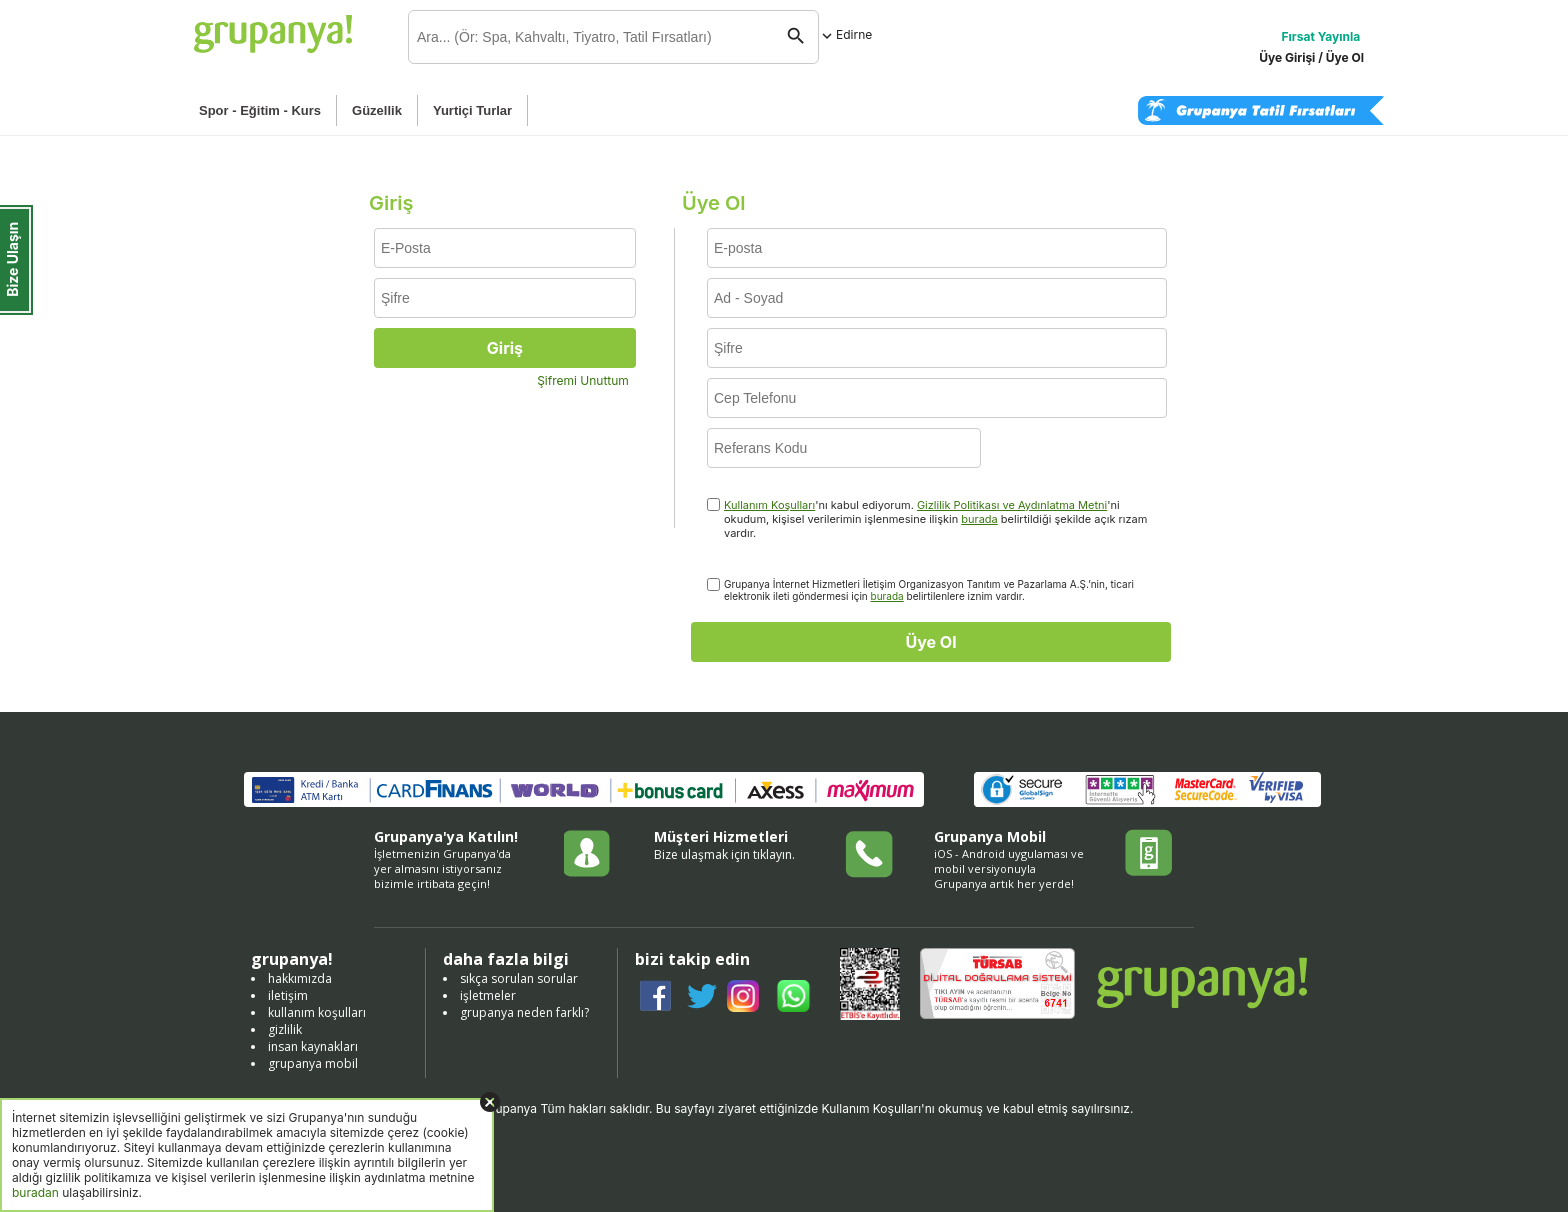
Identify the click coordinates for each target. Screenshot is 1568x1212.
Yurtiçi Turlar (472, 110)
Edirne (845, 34)
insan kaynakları (313, 1046)
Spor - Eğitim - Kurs (260, 110)
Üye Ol (930, 642)
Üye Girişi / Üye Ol (1311, 57)
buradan (35, 1192)
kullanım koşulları (317, 1012)
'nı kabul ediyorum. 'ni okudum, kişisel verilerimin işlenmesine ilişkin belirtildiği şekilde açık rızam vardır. (935, 519)
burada (979, 519)
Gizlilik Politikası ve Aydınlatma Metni (1012, 505)
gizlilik (285, 1029)
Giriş (505, 348)
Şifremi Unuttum (583, 380)
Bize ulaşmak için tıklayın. (724, 854)
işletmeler (488, 995)
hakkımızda (300, 978)
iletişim (288, 995)
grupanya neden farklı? (524, 1012)
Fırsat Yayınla (1321, 36)
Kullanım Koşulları (769, 505)
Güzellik (377, 110)
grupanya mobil (313, 1063)
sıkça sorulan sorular (519, 978)
